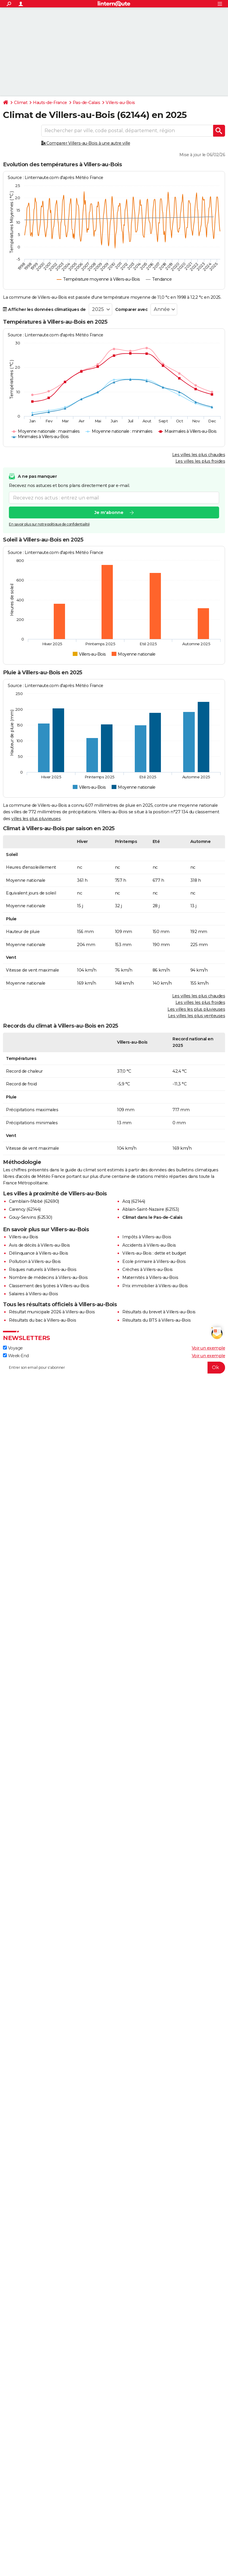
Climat (20, 102)
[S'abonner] (114, 1368)
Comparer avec (131, 309)
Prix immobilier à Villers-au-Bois (155, 1285)
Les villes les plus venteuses (196, 1015)
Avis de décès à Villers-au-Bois (39, 1245)
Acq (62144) (133, 1201)
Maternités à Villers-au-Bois (150, 1277)
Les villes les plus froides (200, 461)
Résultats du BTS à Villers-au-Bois (156, 1320)
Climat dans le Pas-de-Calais (152, 1217)
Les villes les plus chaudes (198, 454)
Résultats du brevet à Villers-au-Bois (159, 1312)
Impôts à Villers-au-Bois (146, 1237)
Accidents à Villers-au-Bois (149, 1245)
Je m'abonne (109, 512)
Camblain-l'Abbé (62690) (34, 1201)
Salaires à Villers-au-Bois (33, 1293)
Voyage (13, 1348)
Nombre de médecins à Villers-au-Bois (48, 1277)
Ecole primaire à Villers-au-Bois (154, 1261)
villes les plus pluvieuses (36, 818)
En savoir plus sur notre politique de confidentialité (49, 524)
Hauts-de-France (50, 102)
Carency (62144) (25, 1209)
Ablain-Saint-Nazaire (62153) (150, 1209)
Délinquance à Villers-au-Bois (38, 1253)
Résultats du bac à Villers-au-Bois (42, 1320)
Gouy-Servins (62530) (30, 1217)
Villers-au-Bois (120, 102)
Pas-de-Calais (86, 102)
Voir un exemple (208, 1348)
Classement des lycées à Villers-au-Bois (49, 1285)
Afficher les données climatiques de (44, 309)
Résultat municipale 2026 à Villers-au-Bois (52, 1312)
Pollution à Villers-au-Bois (35, 1261)
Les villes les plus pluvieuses (196, 1009)
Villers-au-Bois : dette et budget (154, 1253)
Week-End (16, 1355)
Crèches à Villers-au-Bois (147, 1269)
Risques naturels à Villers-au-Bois (42, 1269)
